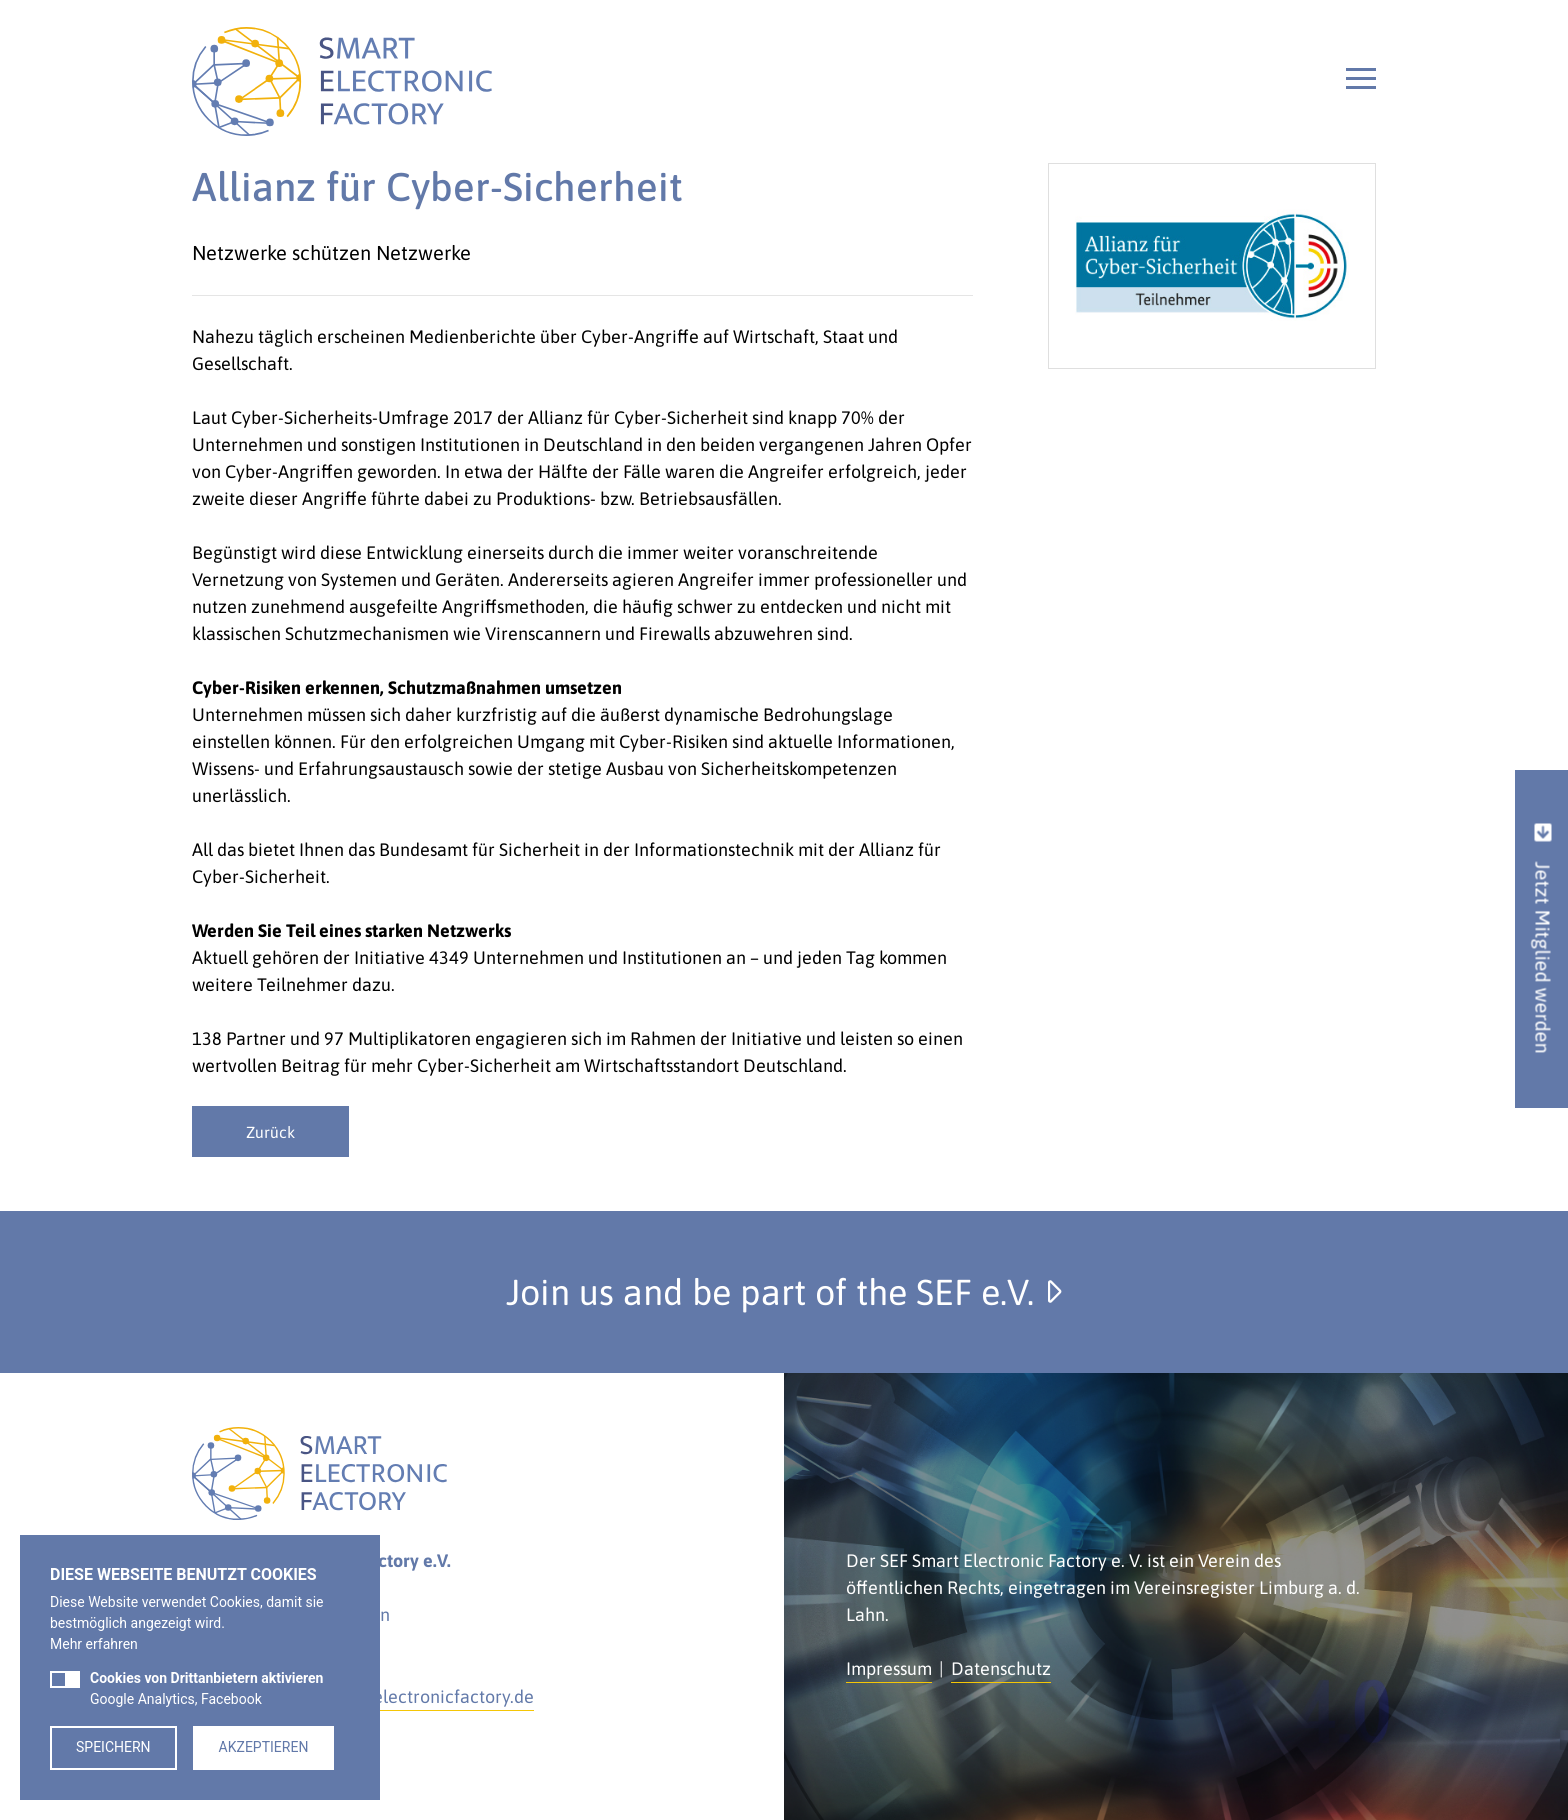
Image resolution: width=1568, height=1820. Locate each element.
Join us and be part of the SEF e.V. (784, 1292)
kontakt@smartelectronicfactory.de (392, 1696)
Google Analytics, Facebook (206, 1688)
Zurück (270, 1132)
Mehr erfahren (94, 1644)
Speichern (113, 1747)
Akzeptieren (264, 1747)
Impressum (889, 1668)
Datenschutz (1001, 1668)
